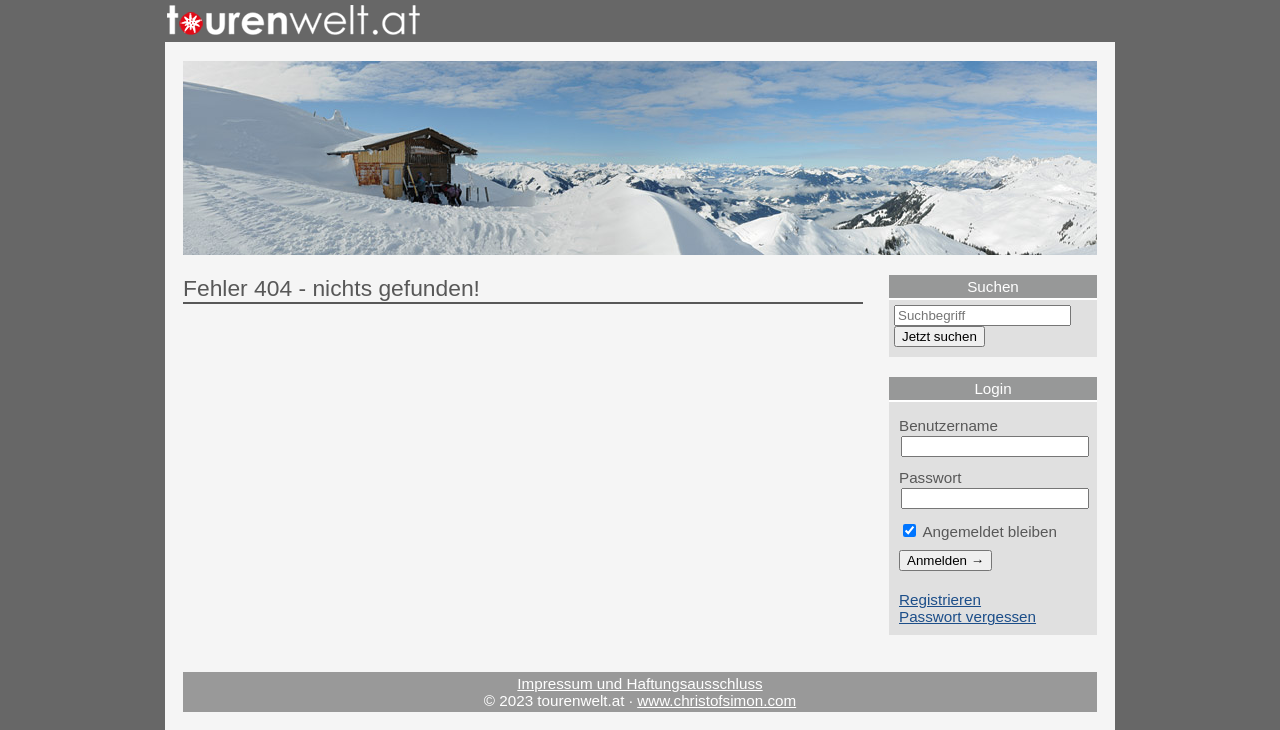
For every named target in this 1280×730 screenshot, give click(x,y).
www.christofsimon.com (716, 700)
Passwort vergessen (967, 616)
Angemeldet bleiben (980, 531)
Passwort (930, 477)
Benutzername (948, 425)
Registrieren (940, 599)
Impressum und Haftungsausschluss (639, 683)
